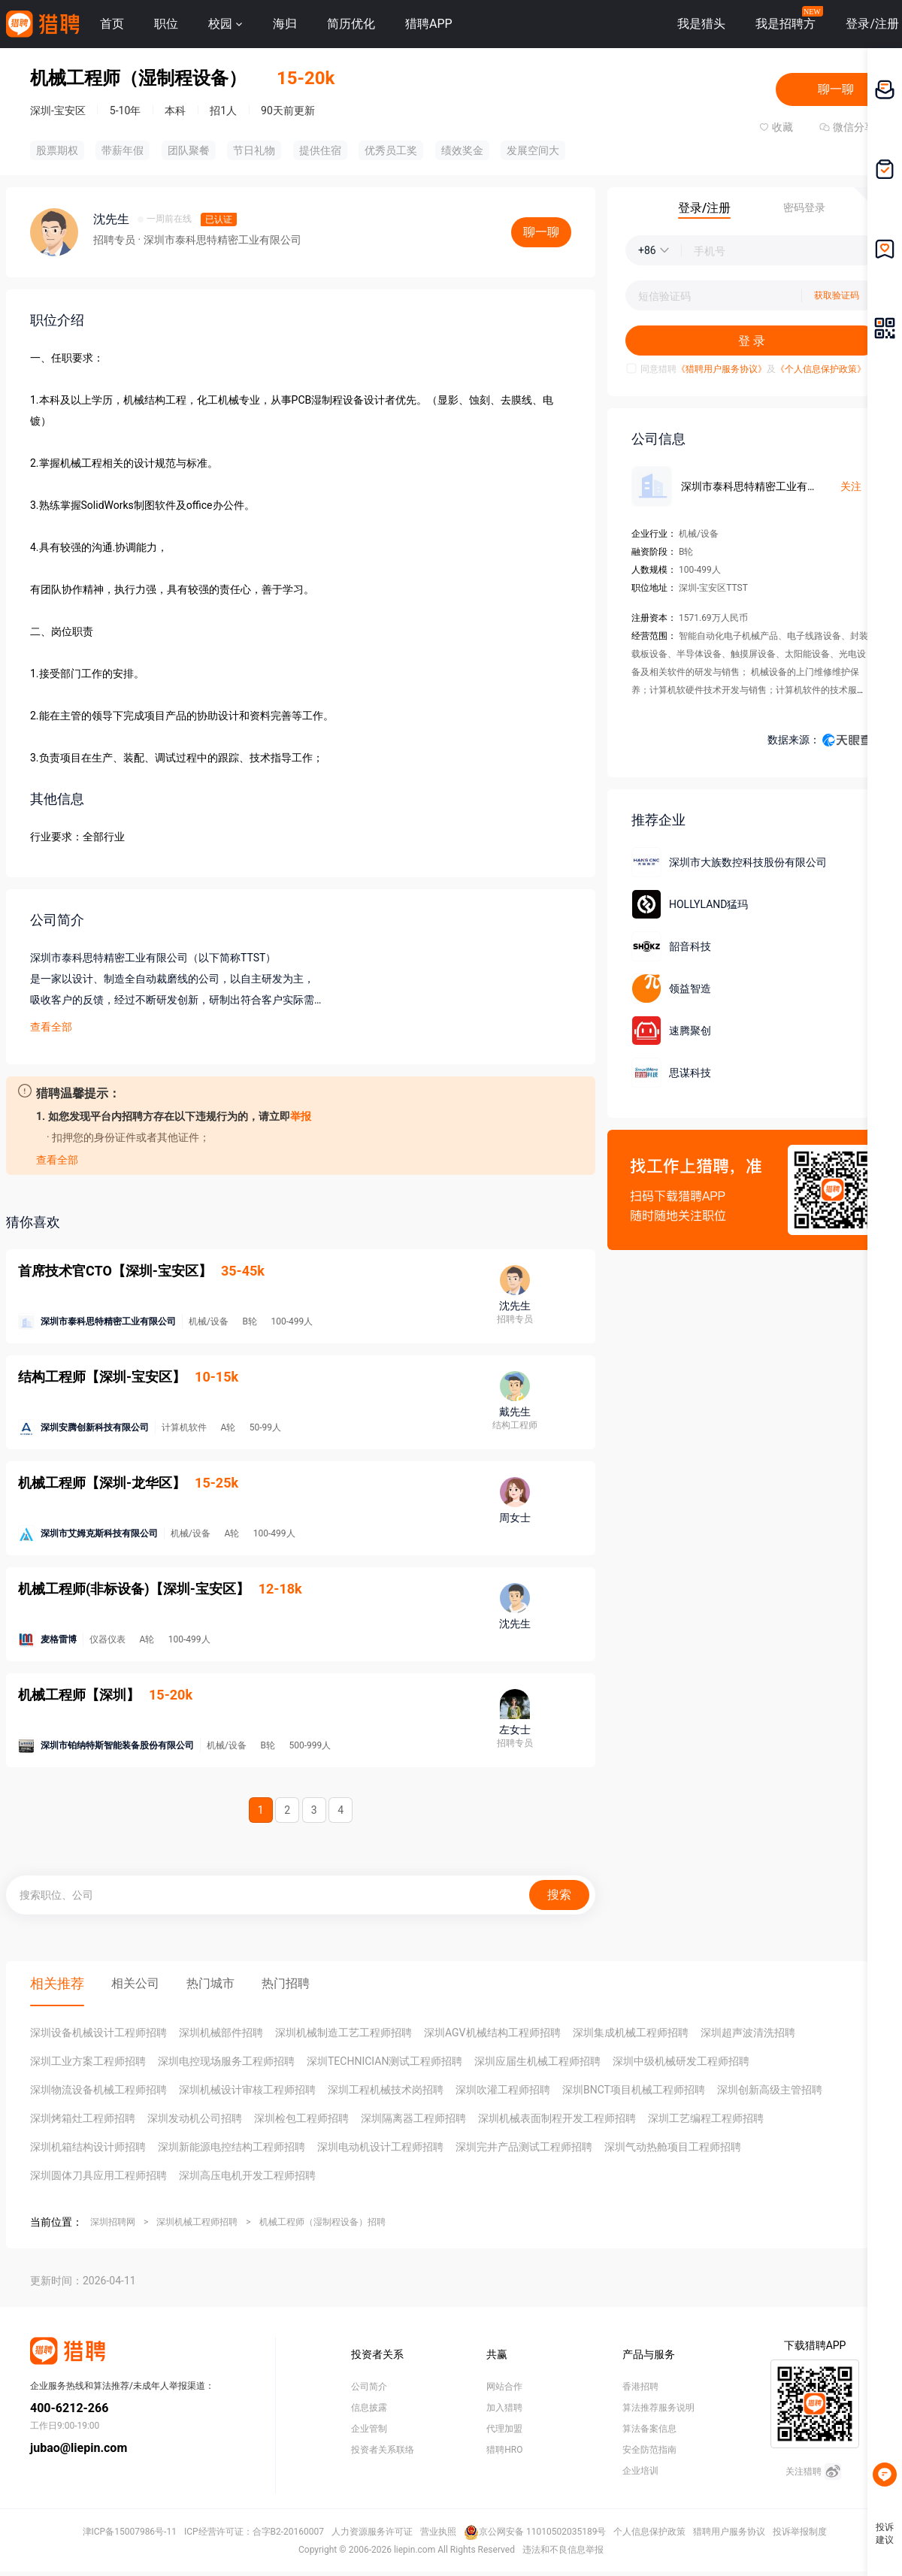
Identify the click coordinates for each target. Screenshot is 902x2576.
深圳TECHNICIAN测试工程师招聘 (384, 2061)
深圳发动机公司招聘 (194, 2118)
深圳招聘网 (112, 2222)
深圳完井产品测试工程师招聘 (524, 2147)
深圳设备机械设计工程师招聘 (98, 2033)
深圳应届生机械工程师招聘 (537, 2061)
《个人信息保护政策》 (821, 369)
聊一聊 (836, 89)
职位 (166, 24)
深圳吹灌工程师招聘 (503, 2090)
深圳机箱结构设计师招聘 (88, 2147)
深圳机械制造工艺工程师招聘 (343, 2033)
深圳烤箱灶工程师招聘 (82, 2118)
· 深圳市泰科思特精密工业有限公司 (219, 240)
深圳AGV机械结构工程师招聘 (492, 2033)
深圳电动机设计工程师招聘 (380, 2147)
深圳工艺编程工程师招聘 (706, 2118)
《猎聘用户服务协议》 (721, 369)
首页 (112, 24)
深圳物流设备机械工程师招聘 (98, 2090)
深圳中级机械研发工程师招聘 (681, 2061)
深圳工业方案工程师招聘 (88, 2061)
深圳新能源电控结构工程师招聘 (231, 2147)
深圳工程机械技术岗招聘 (385, 2090)
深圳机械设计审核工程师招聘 (247, 2090)
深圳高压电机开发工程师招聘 (247, 2175)
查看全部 (51, 1027)
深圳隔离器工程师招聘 (413, 2118)
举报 (300, 1116)
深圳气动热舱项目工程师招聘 (672, 2147)
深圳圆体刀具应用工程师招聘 (98, 2175)
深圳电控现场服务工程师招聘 (226, 2061)
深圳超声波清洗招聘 (748, 2033)
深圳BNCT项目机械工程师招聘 (633, 2090)
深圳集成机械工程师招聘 (631, 2033)
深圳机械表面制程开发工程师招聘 (557, 2118)
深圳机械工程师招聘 (197, 2222)
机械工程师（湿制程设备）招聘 (322, 2222)
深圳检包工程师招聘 (301, 2118)
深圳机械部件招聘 (221, 2033)
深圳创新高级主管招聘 (769, 2090)
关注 (850, 486)
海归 (285, 24)
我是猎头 (701, 24)
